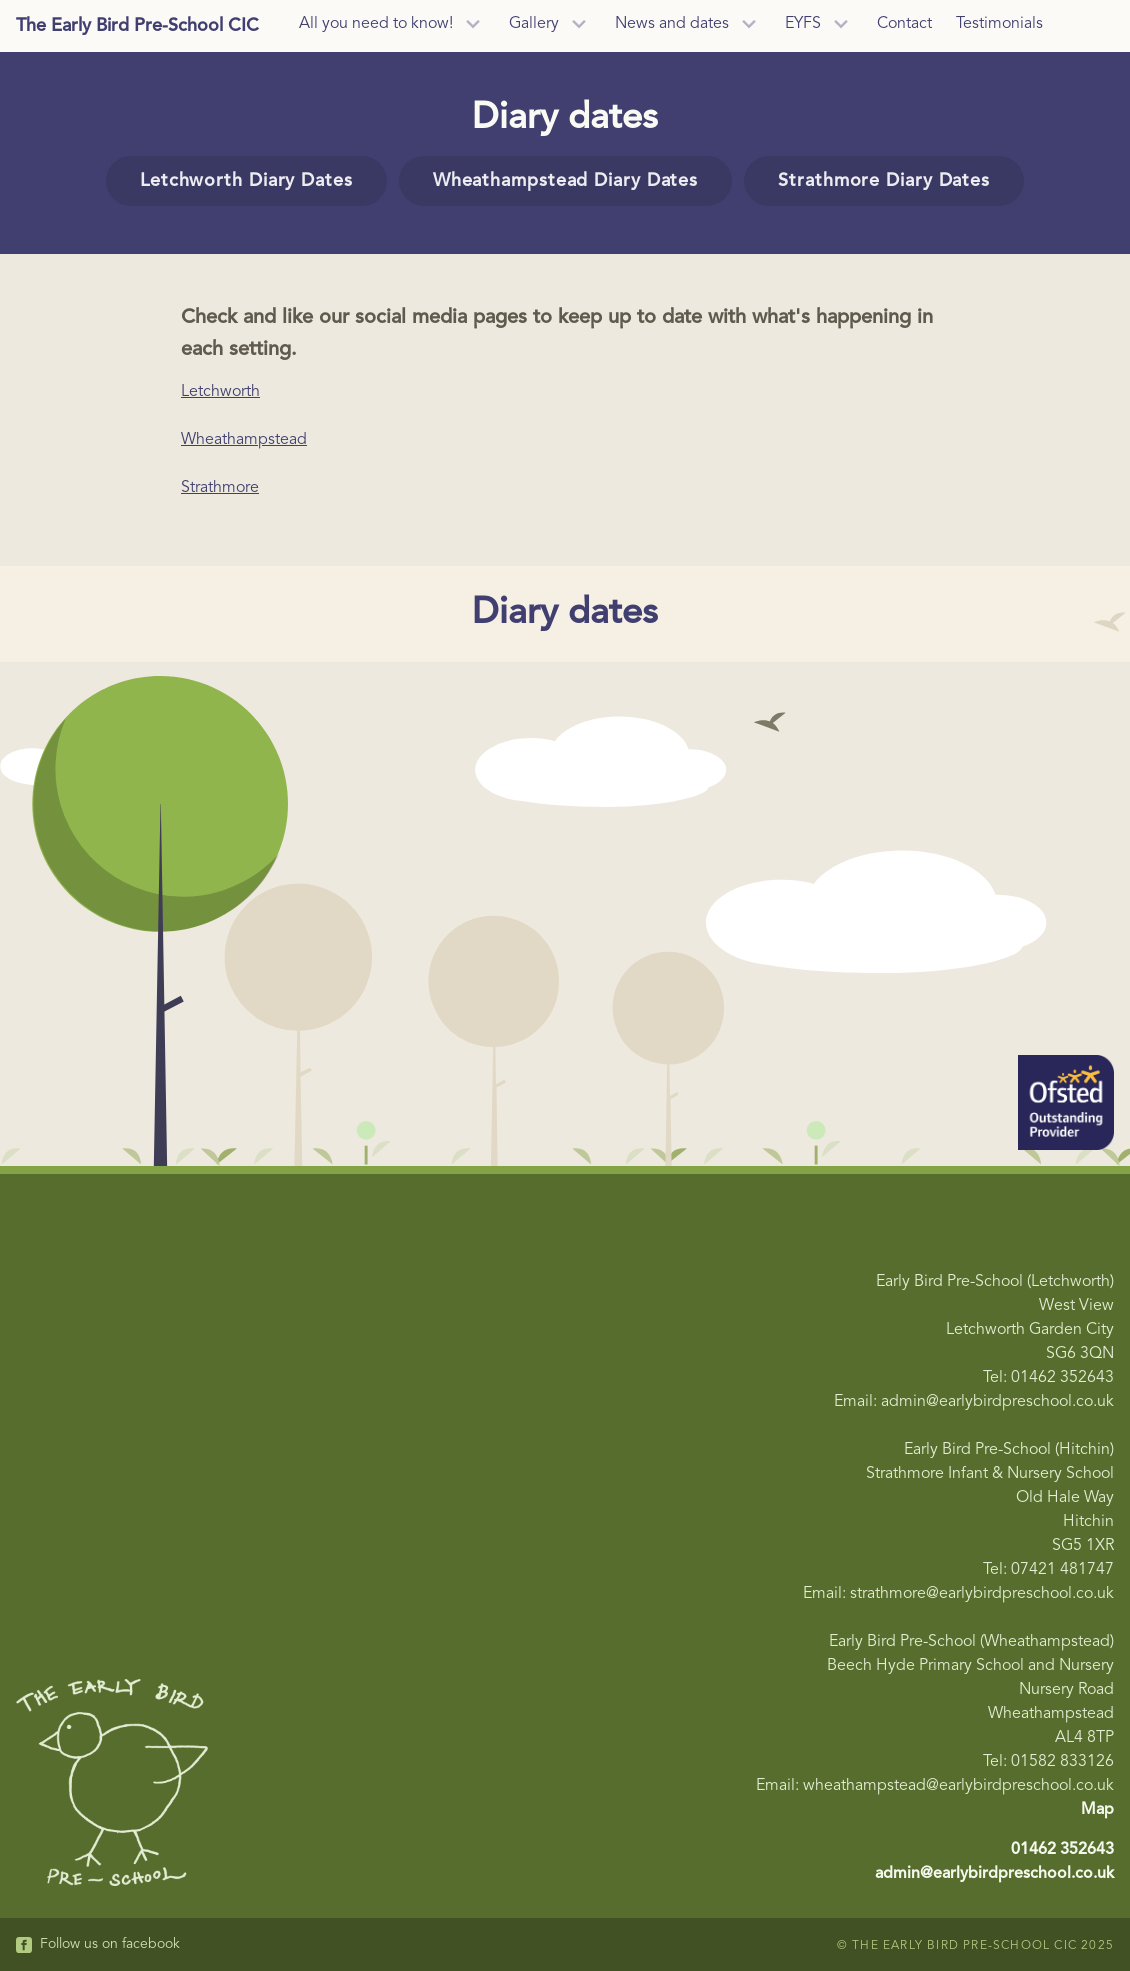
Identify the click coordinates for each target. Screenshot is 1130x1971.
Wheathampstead (244, 440)
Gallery (534, 24)
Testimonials (999, 24)
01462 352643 (1062, 1850)
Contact (904, 24)
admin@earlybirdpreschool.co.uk (994, 1874)
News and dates (672, 24)
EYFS (803, 24)
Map (1097, 1810)
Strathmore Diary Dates (884, 181)
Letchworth (220, 392)
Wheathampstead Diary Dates (565, 181)
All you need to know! (376, 24)
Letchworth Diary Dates (246, 181)
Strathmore (220, 488)
